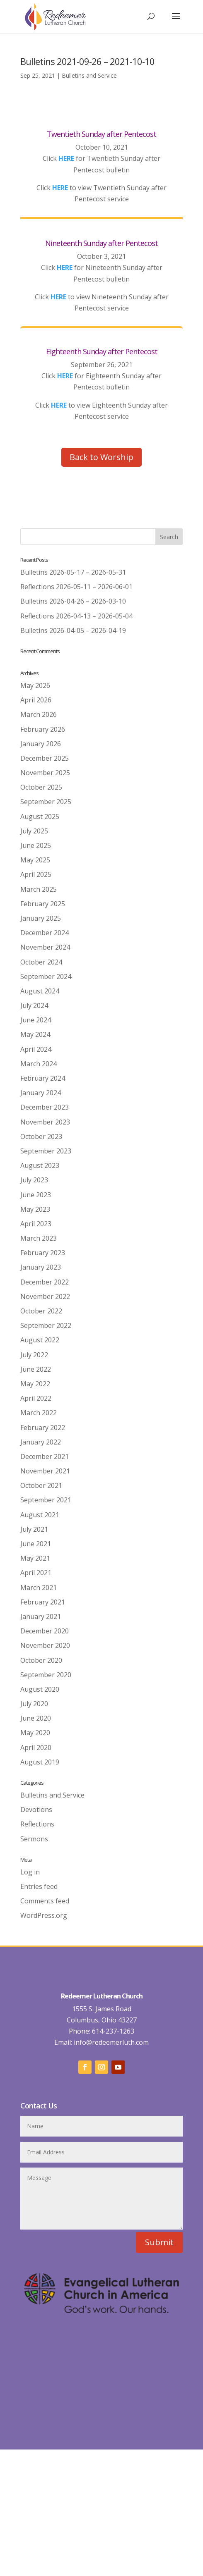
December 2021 (44, 1456)
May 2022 (35, 1383)
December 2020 (44, 1630)
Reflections (37, 1824)
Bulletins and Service (89, 75)
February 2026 (42, 729)
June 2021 (35, 1543)
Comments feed (44, 1900)
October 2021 (41, 1485)
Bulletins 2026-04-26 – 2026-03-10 (73, 601)
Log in (30, 1871)
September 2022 (45, 1325)
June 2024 (35, 1019)
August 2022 (39, 1339)
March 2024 (38, 1063)
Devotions (36, 1809)
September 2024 (45, 976)
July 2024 (34, 1005)
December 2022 (44, 1282)
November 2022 (45, 1296)
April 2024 (35, 1049)
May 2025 (35, 859)
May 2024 (35, 1034)
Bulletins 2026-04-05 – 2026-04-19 (73, 630)
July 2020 (34, 1703)
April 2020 (35, 1747)
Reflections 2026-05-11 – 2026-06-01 (76, 586)
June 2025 (35, 845)
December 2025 (44, 758)
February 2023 (42, 1252)
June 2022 (35, 1369)
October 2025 (41, 787)
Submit (159, 2242)
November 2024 (45, 947)
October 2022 (41, 1310)
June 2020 (35, 1718)
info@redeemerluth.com (110, 2042)
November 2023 (45, 1122)
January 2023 (40, 1267)
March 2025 (38, 889)
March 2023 (38, 1238)
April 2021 (35, 1572)
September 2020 (45, 1674)
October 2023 (41, 1136)
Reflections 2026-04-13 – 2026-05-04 (76, 616)
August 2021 (39, 1514)
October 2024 (41, 962)
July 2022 (34, 1354)
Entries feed (39, 1886)
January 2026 (40, 743)
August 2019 (39, 1762)
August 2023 (39, 1165)
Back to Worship (101, 457)
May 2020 (35, 1732)
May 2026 (35, 685)
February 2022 (42, 1427)
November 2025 (45, 772)
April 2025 (35, 874)
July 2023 (34, 1179)
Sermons (34, 1838)
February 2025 (42, 903)
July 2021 (34, 1529)
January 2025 (40, 918)
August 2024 (39, 991)
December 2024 (44, 932)
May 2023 (35, 1209)
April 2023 (35, 1223)
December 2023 (44, 1107)
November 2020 (45, 1645)
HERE (66, 158)
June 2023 (35, 1194)
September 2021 (45, 1499)
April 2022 (35, 1398)
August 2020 (39, 1689)
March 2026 (38, 714)
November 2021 (45, 1470)
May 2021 (35, 1558)
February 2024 (42, 1078)
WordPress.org (43, 1915)
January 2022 (40, 1442)
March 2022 (38, 1412)
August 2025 (39, 816)
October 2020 (41, 1660)
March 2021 (38, 1587)
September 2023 (45, 1150)
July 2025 (34, 831)
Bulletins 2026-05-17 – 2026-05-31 (73, 572)
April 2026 (35, 699)
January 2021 (40, 1616)
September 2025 (45, 801)
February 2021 (42, 1602)
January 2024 (40, 1092)
